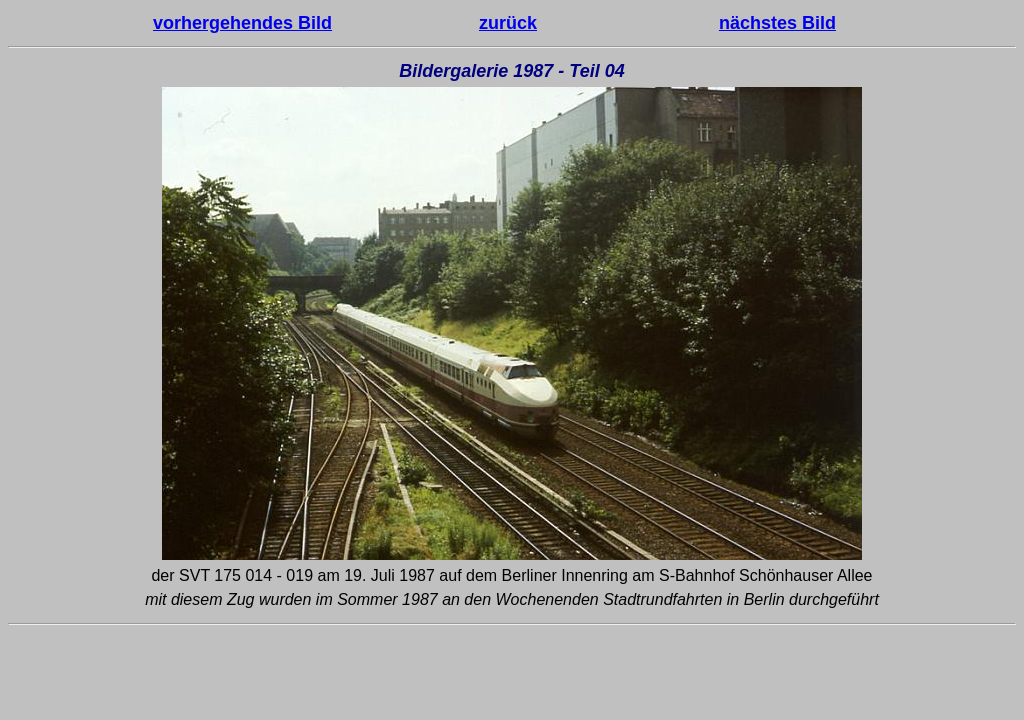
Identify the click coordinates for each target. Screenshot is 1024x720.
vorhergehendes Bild (242, 23)
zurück (508, 23)
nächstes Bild (777, 23)
